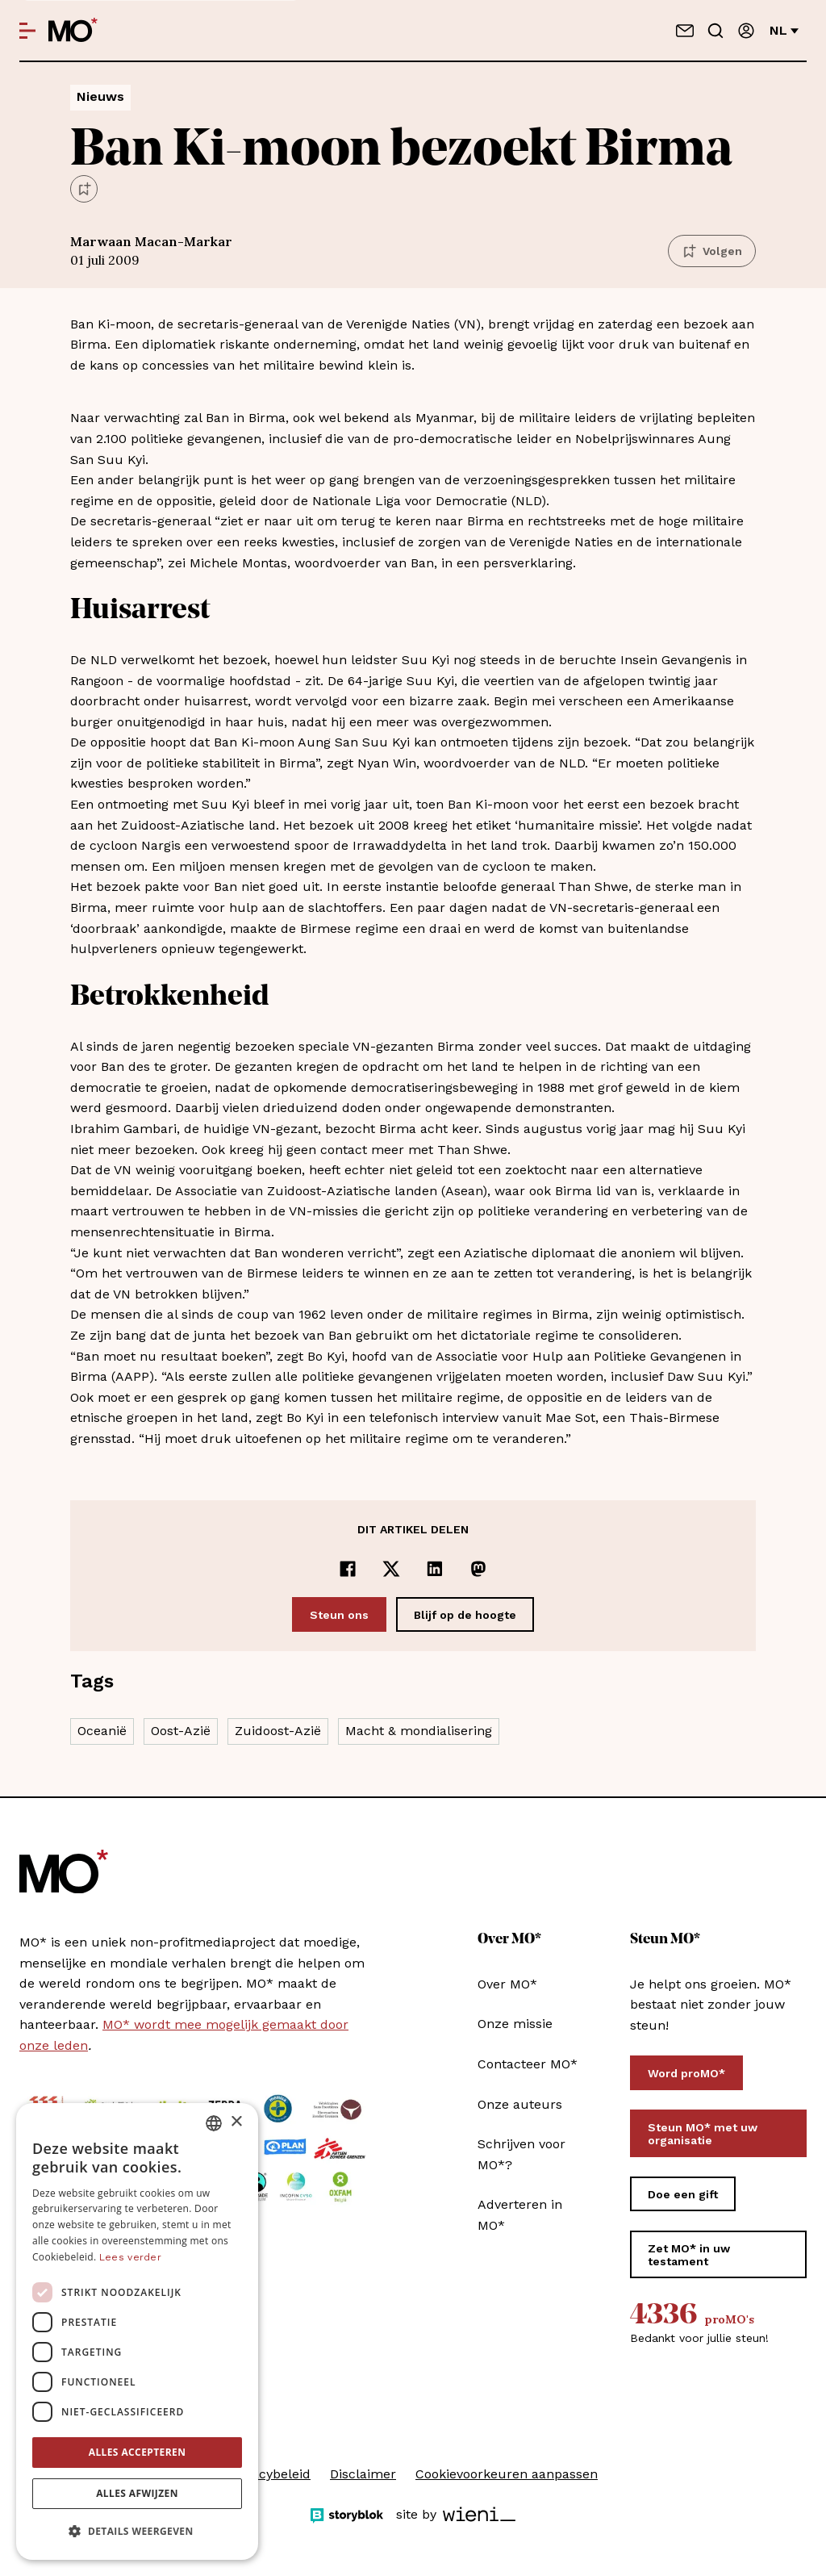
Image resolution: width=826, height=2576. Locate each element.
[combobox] (214, 2123)
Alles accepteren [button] (137, 2452)
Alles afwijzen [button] (137, 2493)
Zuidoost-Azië (278, 1730)
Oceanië (102, 1730)
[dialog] (137, 2331)
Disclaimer (363, 2474)
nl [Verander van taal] (784, 30)
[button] (137, 2532)
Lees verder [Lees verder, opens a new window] (130, 2257)
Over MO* (507, 1984)
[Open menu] (27, 31)
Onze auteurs (520, 2104)
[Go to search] (715, 31)
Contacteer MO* (528, 2064)
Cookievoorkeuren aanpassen (506, 2474)
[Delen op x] (391, 1569)
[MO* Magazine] (73, 30)
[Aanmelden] (746, 31)
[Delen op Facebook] (348, 1569)
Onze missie (515, 2023)
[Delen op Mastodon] (478, 1569)
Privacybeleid (269, 2474)
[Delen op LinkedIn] (435, 1569)
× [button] (236, 2122)
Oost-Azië (181, 1730)
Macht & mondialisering (418, 1730)
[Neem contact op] (685, 31)
